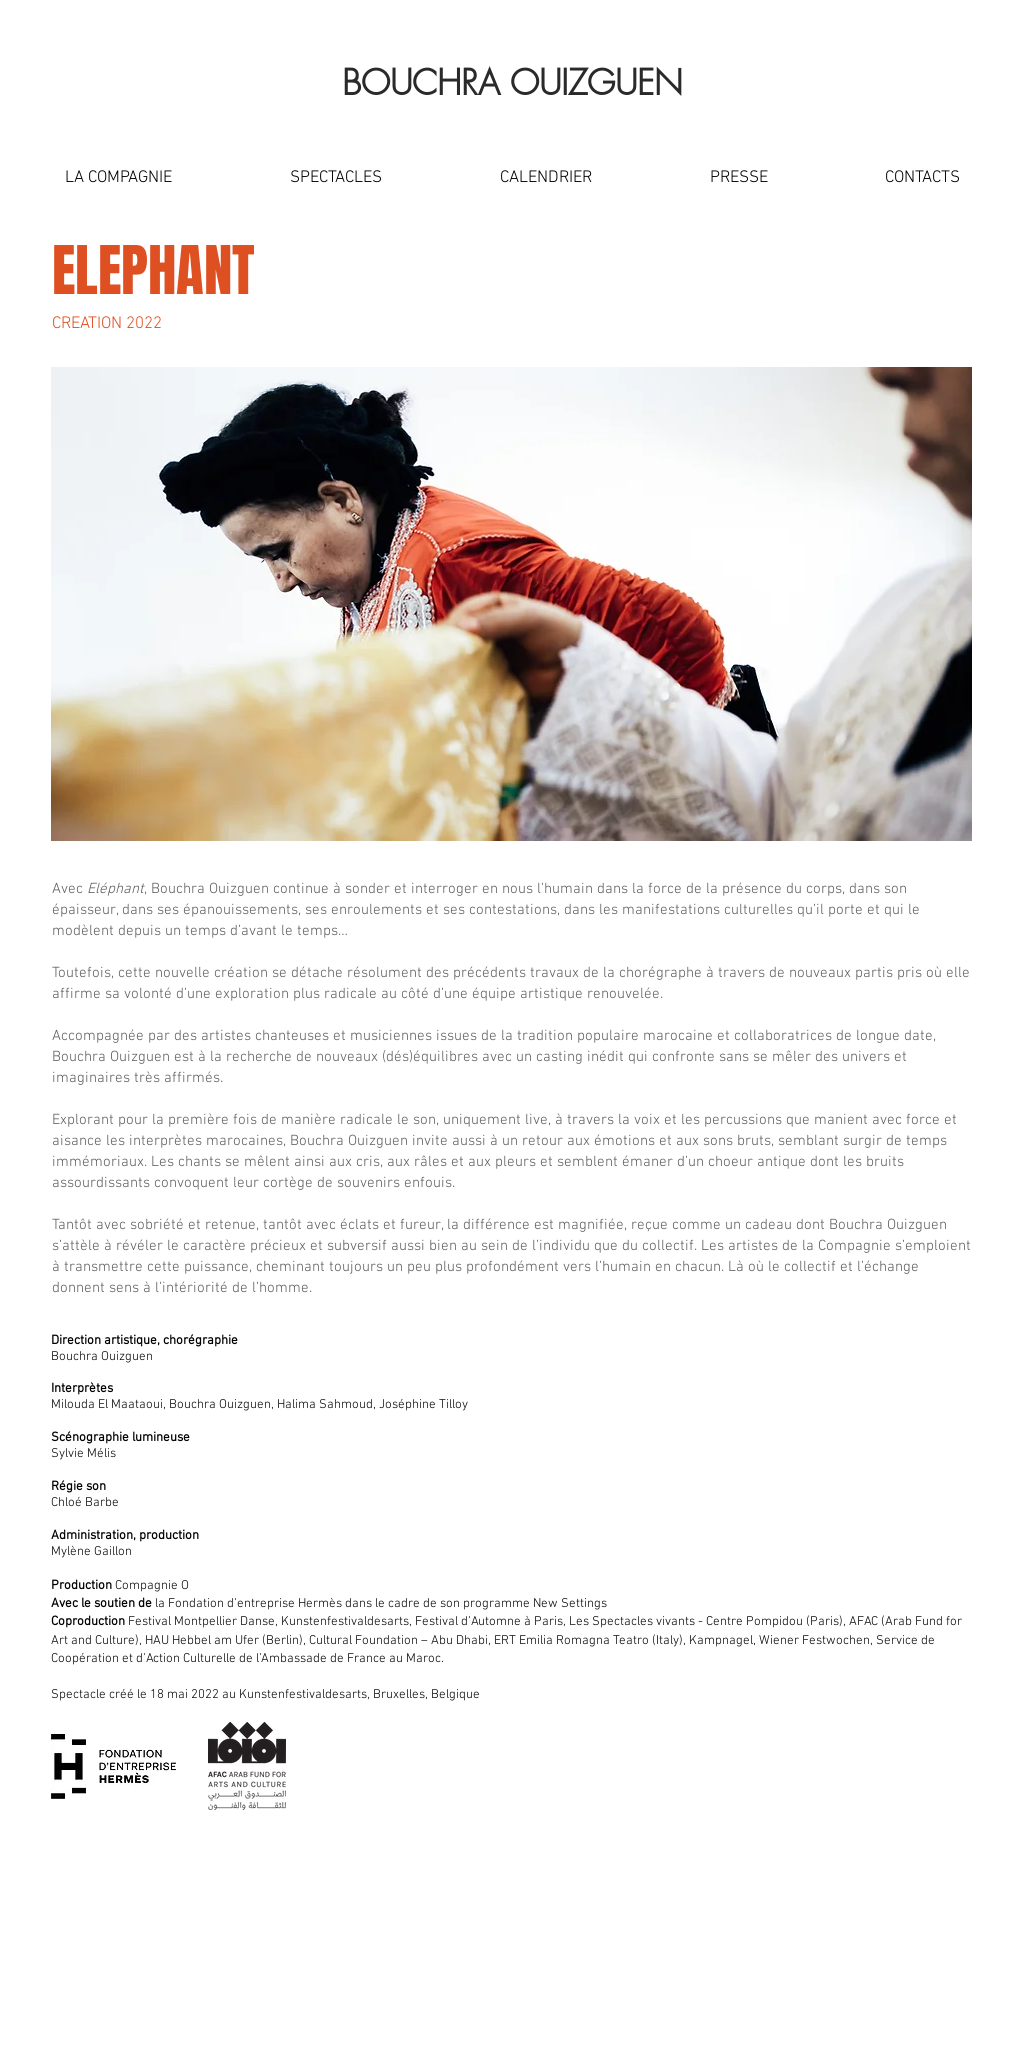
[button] (118, 178)
